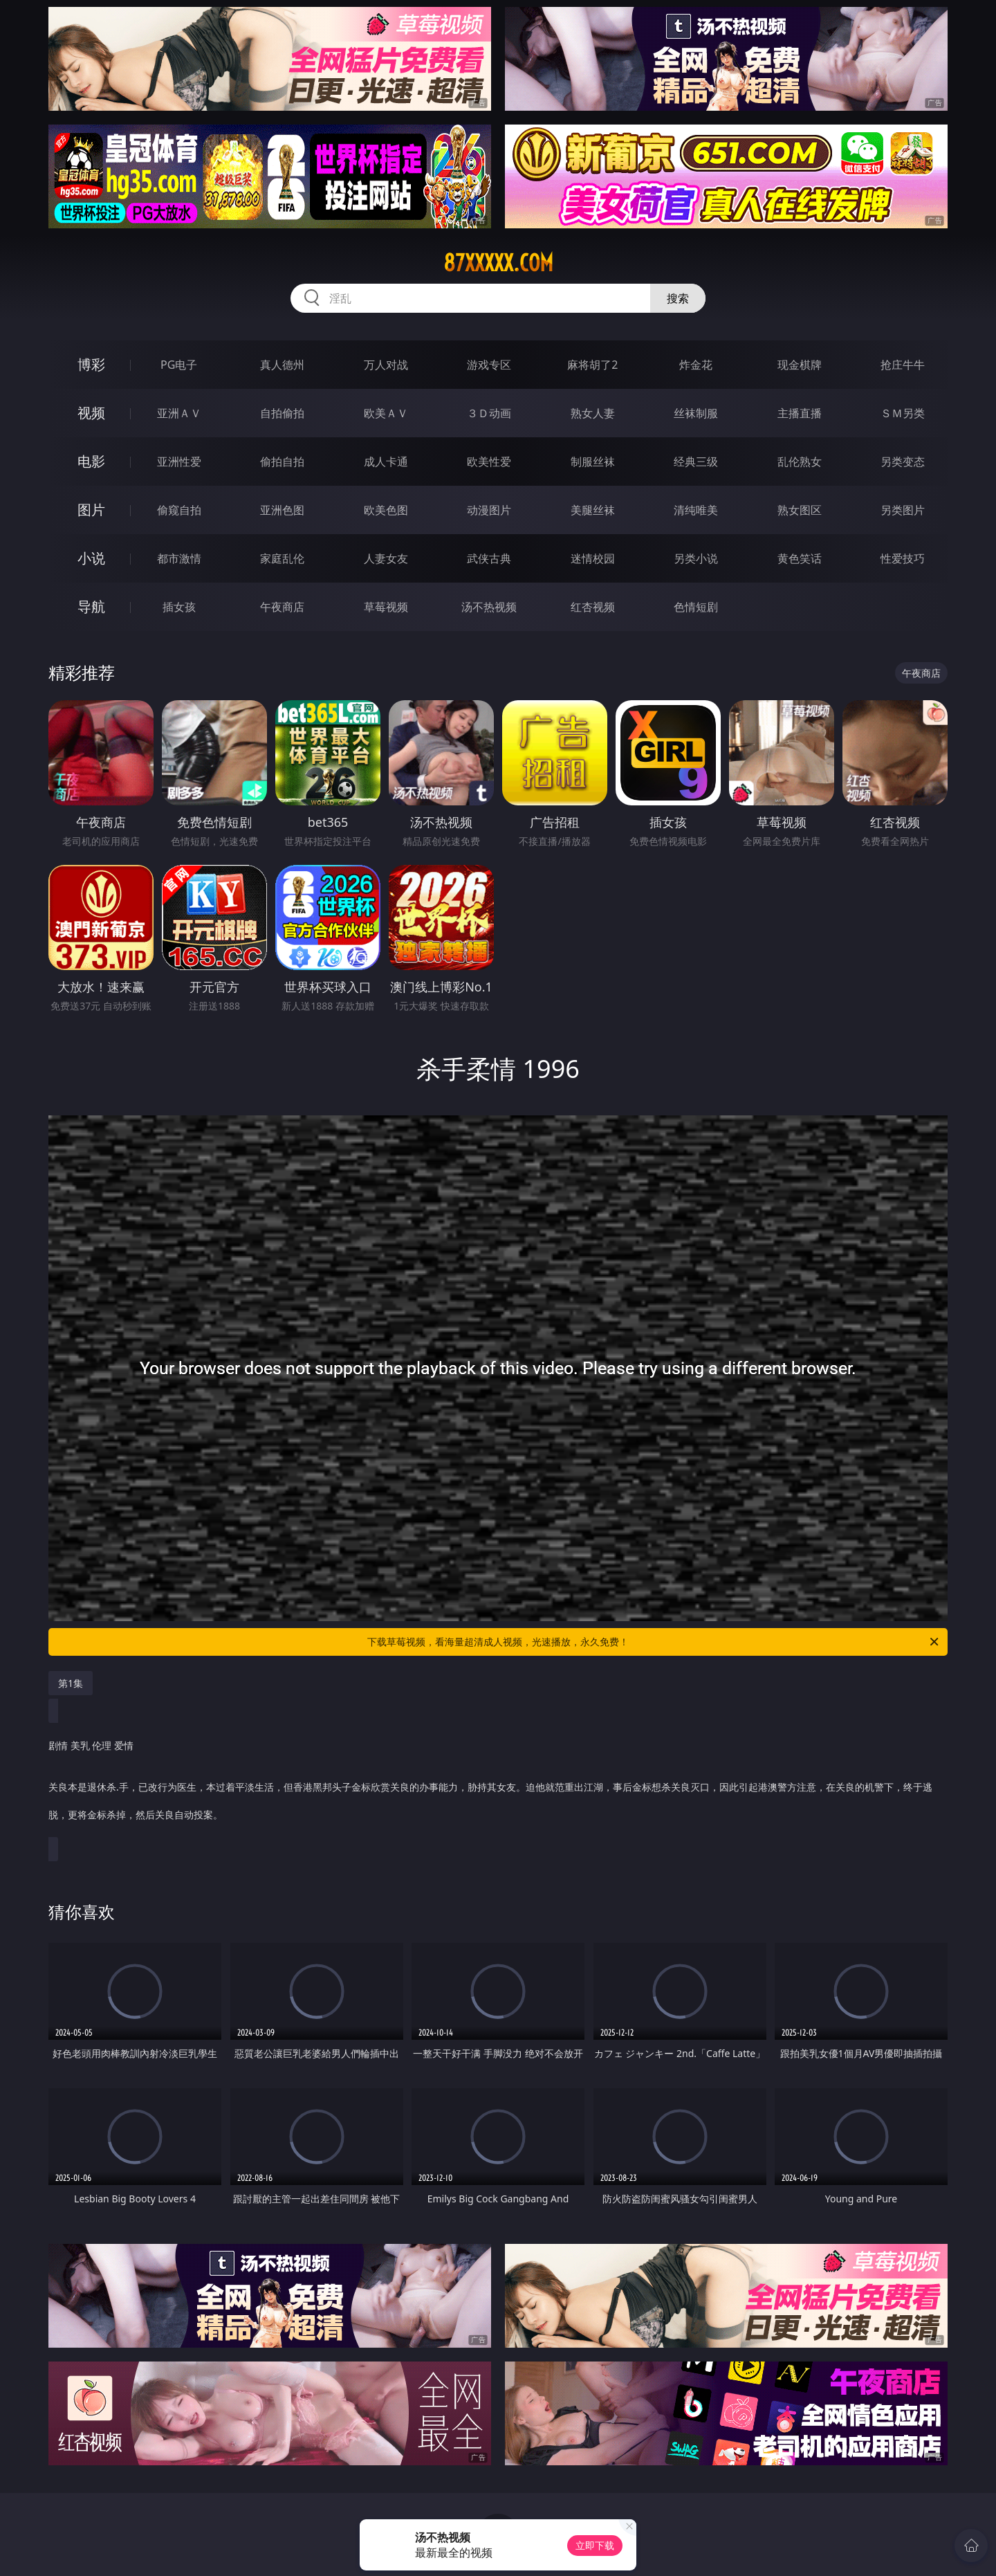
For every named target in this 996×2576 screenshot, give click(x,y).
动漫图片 (489, 510)
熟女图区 (799, 510)
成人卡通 (386, 461)
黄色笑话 (799, 558)
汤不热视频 (489, 606)
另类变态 (902, 461)
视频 (91, 412)
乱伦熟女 (799, 461)
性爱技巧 (902, 558)
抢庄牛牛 (902, 364)
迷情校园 (593, 558)
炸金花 (695, 364)
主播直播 (799, 413)
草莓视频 (386, 606)
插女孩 (179, 606)
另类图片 (902, 510)
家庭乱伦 (282, 558)
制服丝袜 (593, 461)
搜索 (678, 298)
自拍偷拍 (282, 413)
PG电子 (178, 364)
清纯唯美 (696, 510)
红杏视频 (593, 606)
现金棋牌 (799, 364)
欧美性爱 (489, 461)
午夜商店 (282, 606)
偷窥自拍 (179, 510)
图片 (91, 509)
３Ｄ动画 (489, 413)
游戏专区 (489, 364)
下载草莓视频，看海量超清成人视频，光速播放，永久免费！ (654, 1642)
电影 (91, 461)
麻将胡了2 (592, 364)
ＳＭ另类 (902, 413)
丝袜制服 (696, 413)
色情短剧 (696, 606)
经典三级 (696, 461)
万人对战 (386, 364)
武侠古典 (489, 558)
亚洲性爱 (179, 461)
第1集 (70, 1683)
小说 (91, 558)
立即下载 (594, 2545)
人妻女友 (386, 558)
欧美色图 (386, 510)
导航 (91, 606)
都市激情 (179, 558)
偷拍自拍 (282, 461)
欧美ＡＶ (386, 413)
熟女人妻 (593, 413)
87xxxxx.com (498, 263)
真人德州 (282, 364)
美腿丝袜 (593, 510)
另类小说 (696, 558)
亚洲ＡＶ (179, 413)
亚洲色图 (282, 510)
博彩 (91, 364)
